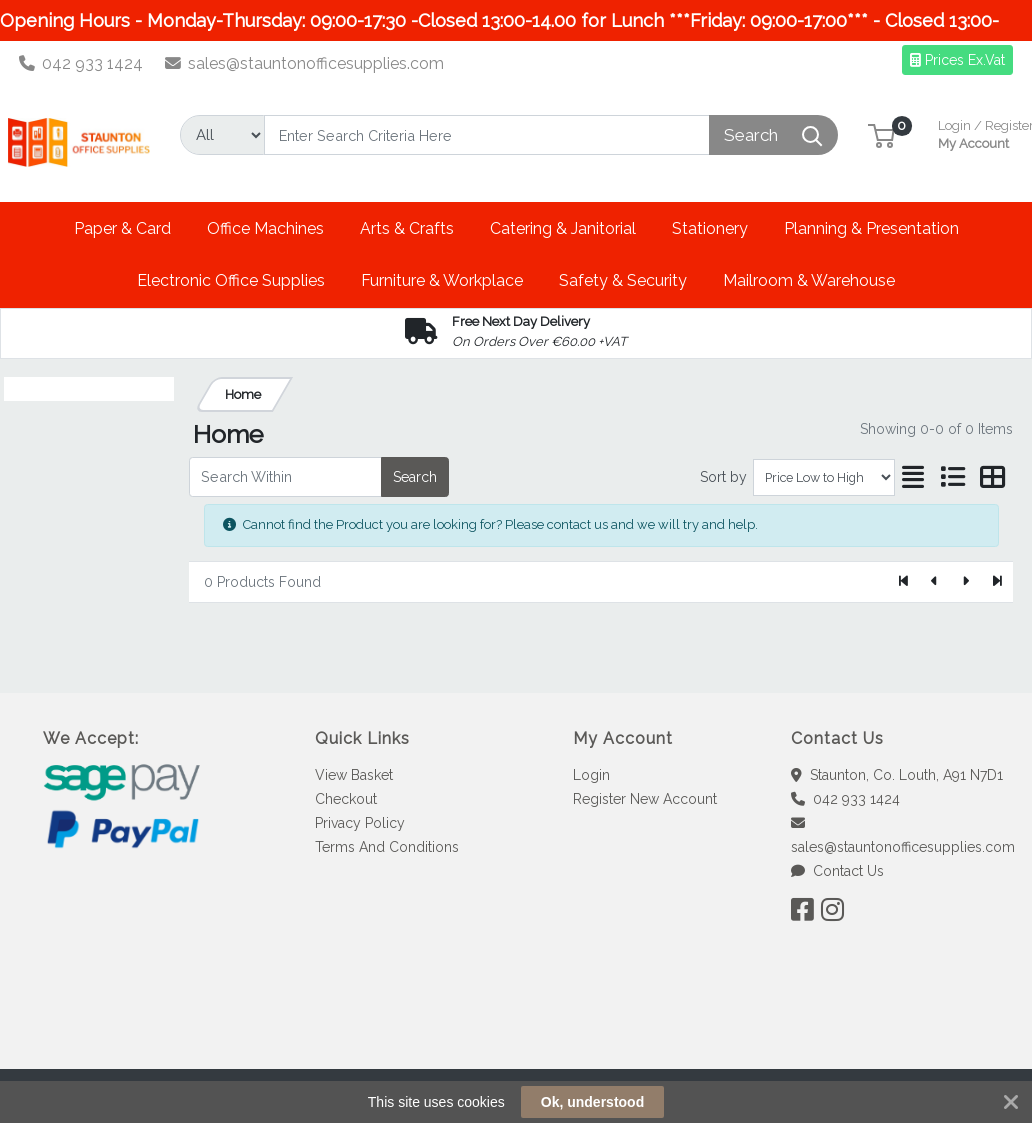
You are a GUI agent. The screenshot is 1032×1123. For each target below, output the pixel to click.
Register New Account (645, 799)
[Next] (965, 582)
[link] (516, 1032)
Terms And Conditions (387, 847)
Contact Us (837, 871)
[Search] (487, 135)
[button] (881, 134)
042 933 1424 (81, 63)
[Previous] (935, 582)
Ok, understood (592, 1102)
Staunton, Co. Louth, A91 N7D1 (897, 775)
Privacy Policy (360, 823)
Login (591, 775)
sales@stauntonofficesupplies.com (305, 63)
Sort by (723, 477)
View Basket (354, 775)
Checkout (346, 799)
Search (415, 477)
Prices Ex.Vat (957, 60)
